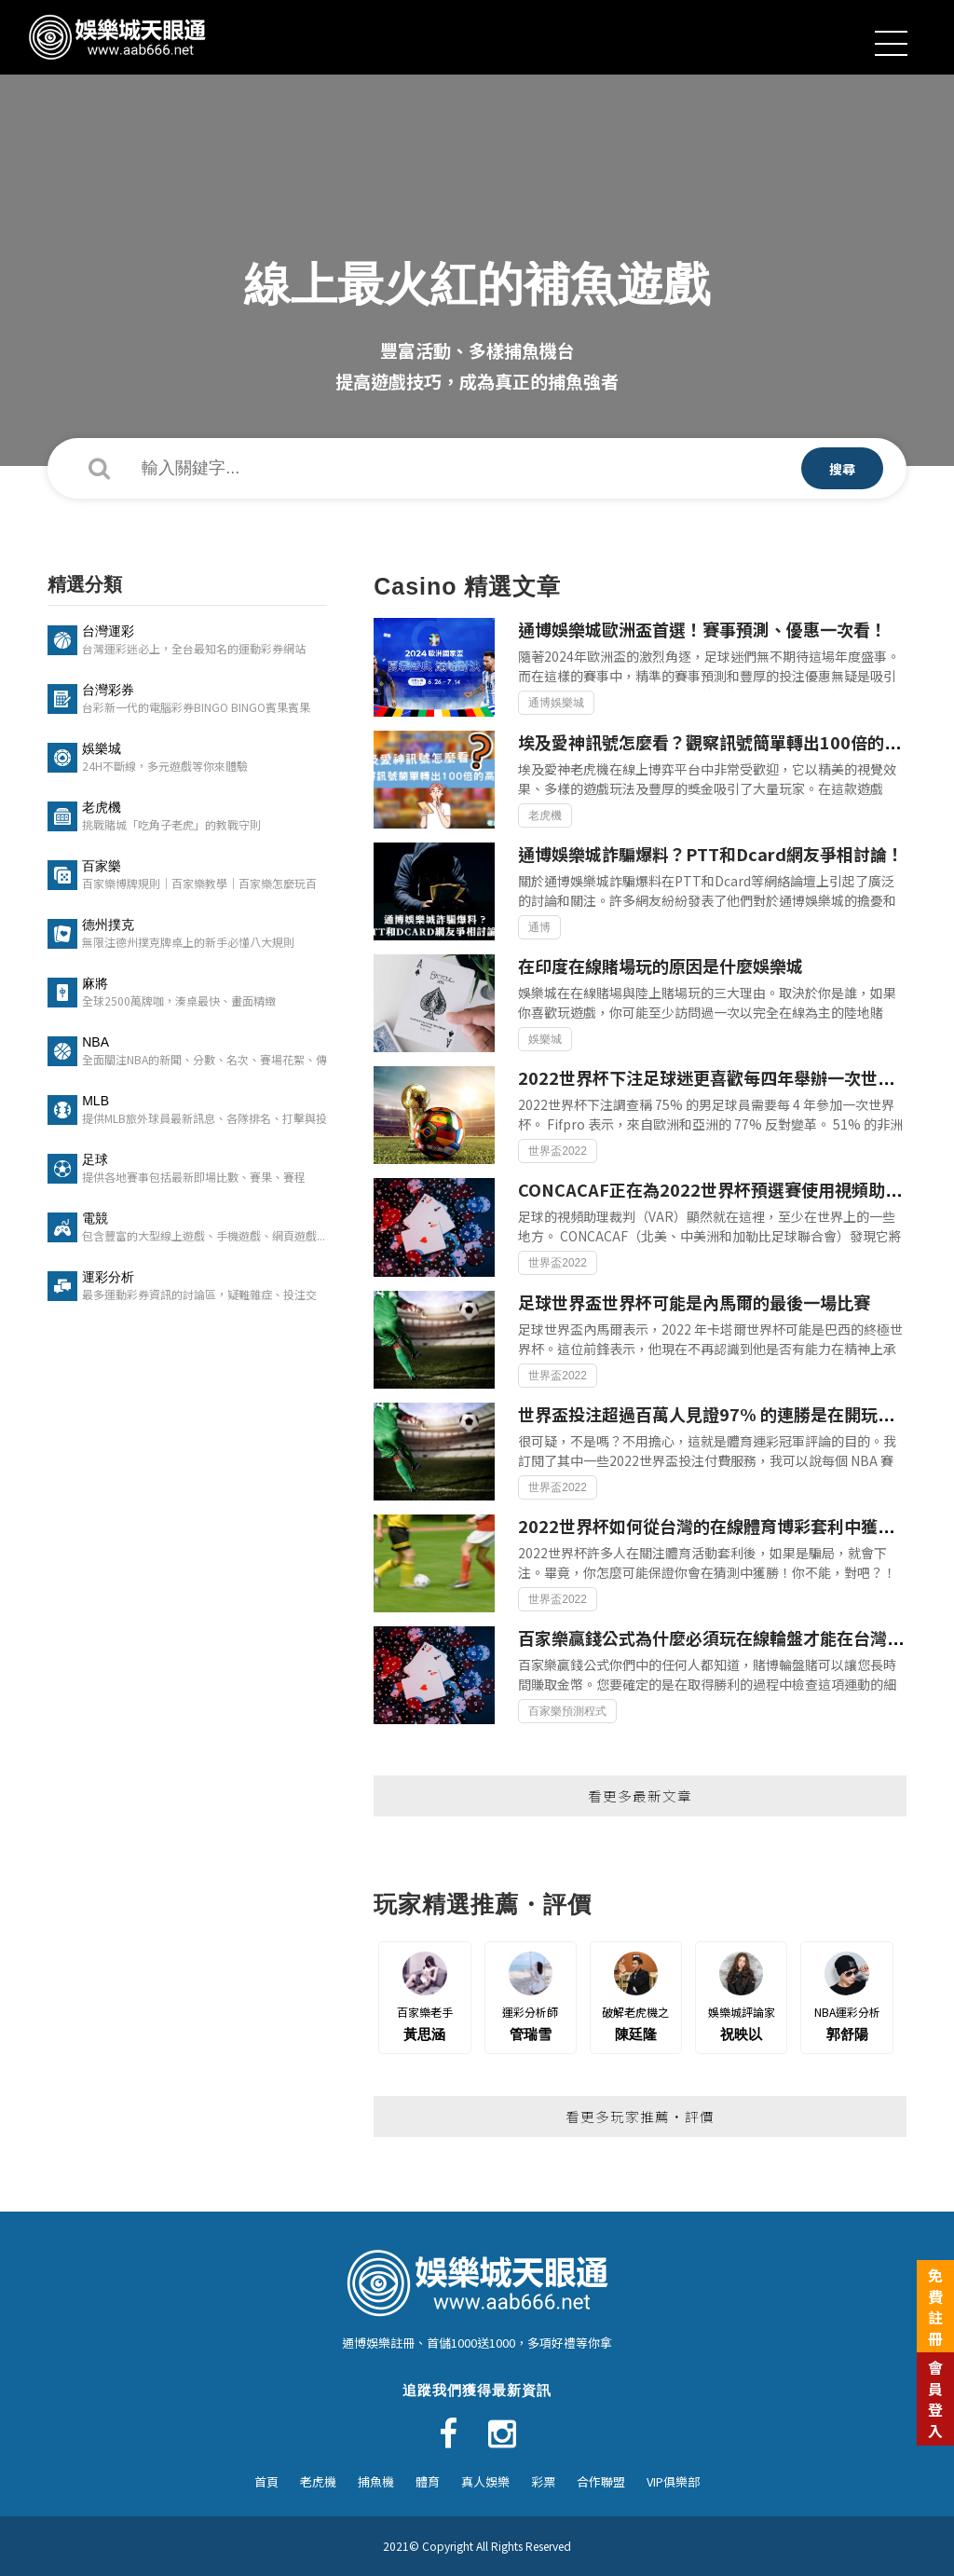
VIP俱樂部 (673, 2481)
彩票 (543, 2481)
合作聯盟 (601, 2481)
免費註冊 (935, 2306)
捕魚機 (376, 2481)
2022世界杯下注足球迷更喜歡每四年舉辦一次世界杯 (714, 1077)
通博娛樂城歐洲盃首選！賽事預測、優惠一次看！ (702, 629)
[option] (477, 233)
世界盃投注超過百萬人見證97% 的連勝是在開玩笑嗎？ (723, 1414)
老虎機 (318, 2481)
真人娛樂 (485, 2481)
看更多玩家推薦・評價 (640, 2116)
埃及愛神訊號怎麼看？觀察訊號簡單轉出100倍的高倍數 (726, 742)
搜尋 (842, 468)
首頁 (266, 2481)
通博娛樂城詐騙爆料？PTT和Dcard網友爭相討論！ (711, 854)
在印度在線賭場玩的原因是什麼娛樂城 (660, 965)
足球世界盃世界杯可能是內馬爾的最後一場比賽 (694, 1302)
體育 (428, 2481)
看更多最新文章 (640, 1795)
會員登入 (935, 2398)
